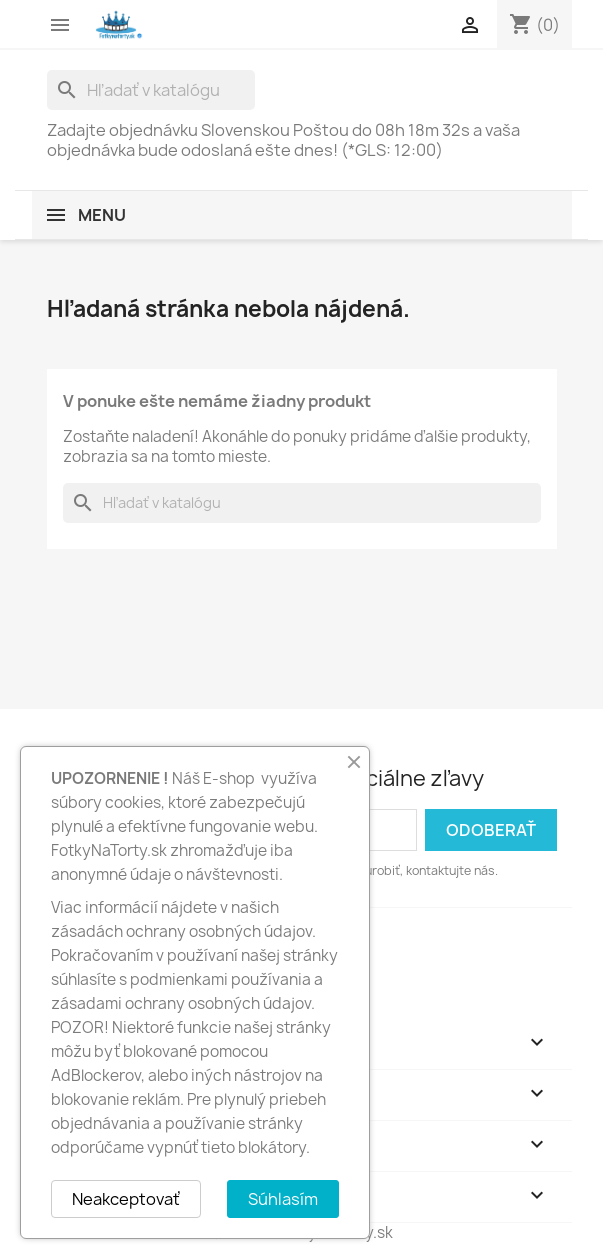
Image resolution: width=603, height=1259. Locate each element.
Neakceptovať (126, 1199)
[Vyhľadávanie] (151, 90)
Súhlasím (283, 1199)
